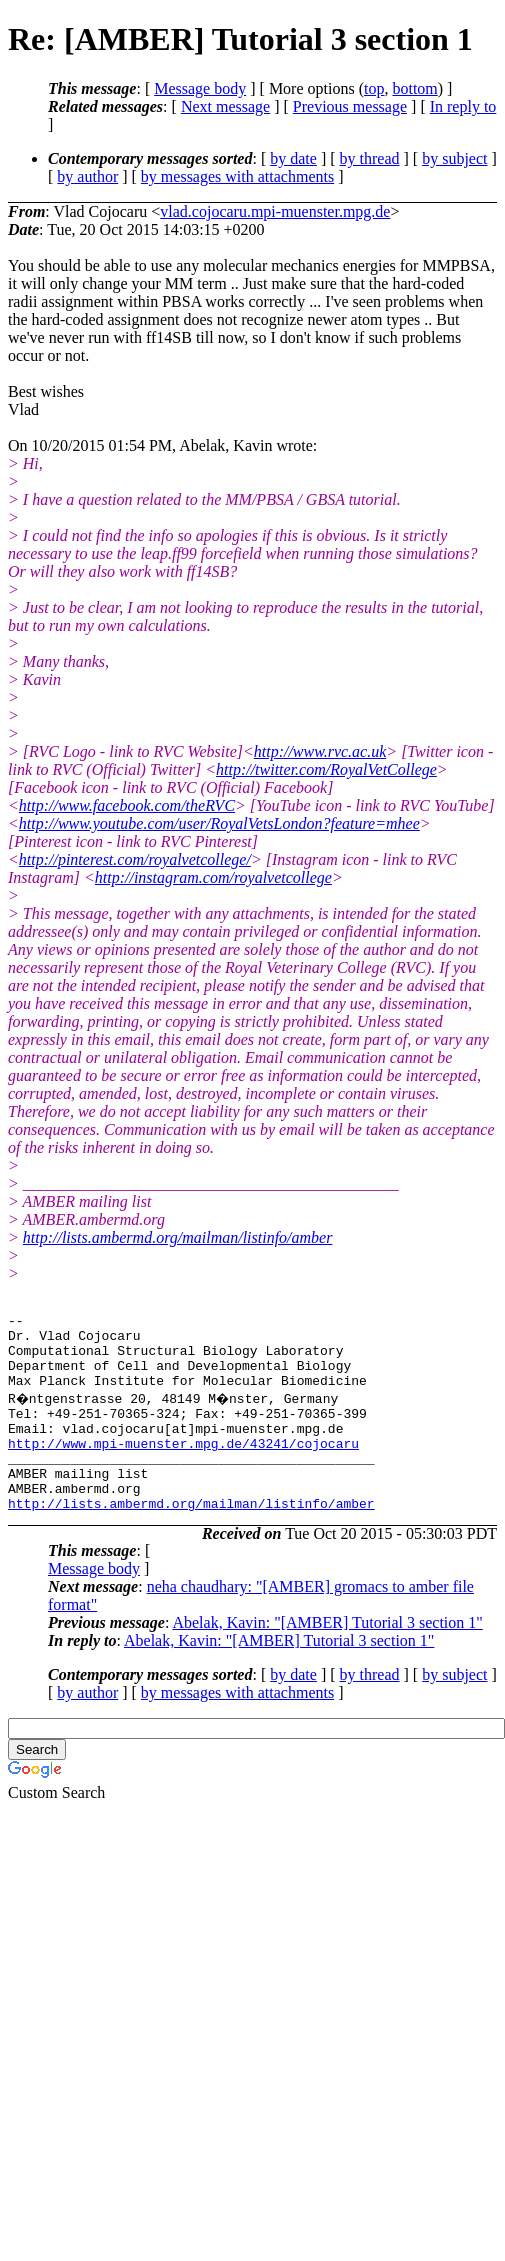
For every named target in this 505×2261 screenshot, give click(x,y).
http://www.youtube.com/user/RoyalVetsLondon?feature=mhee (219, 823)
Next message (225, 106)
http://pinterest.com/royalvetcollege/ (135, 859)
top (374, 88)
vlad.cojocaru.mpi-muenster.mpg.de (275, 211)
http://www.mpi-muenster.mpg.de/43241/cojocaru (183, 1467)
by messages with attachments (237, 176)
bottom (414, 88)
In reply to (463, 106)
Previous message (350, 106)
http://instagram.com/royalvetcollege (213, 877)
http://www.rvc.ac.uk (320, 751)
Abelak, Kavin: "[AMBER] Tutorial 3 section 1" (327, 1658)
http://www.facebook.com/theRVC (127, 805)
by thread (370, 158)
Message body (200, 88)
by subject (454, 158)
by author (87, 176)
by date (293, 158)
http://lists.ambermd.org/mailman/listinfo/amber (178, 1237)
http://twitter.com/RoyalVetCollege (326, 769)
